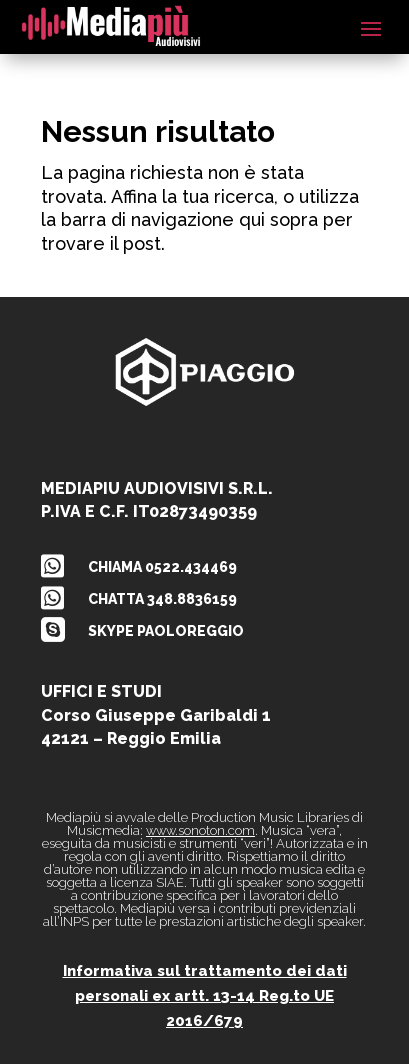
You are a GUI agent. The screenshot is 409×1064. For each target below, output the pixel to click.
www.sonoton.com (200, 830)
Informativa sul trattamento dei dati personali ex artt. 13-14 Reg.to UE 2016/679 (205, 996)
